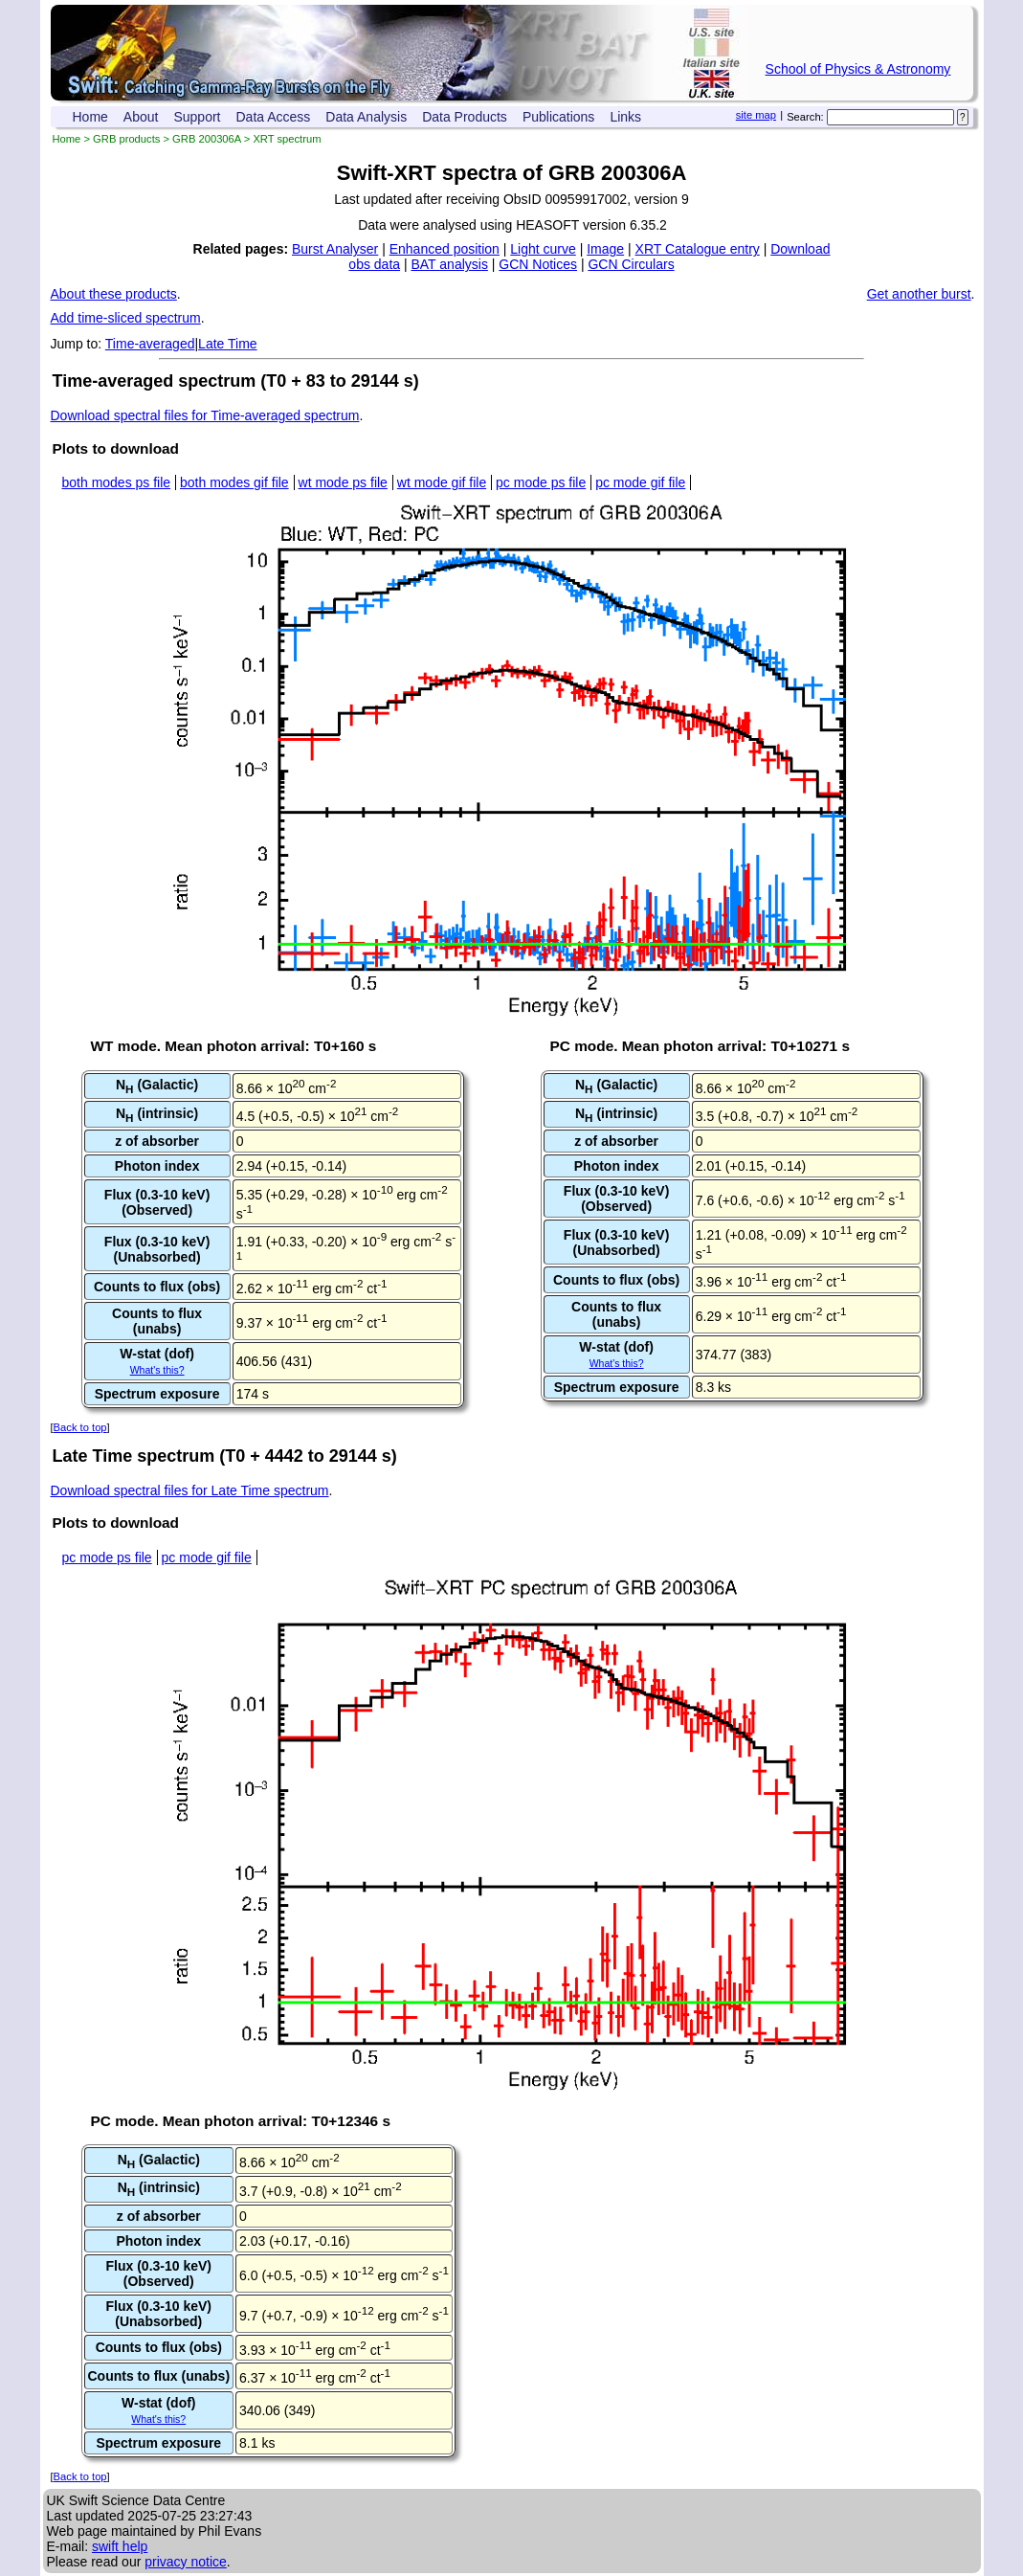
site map (756, 115)
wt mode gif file (441, 482)
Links (625, 116)
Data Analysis (366, 116)
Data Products (464, 116)
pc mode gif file (640, 482)
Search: (805, 117)
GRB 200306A (206, 139)
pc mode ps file (541, 482)
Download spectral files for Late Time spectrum (190, 1490)
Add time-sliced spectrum (126, 317)
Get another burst (919, 294)
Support (196, 116)
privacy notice (186, 2561)
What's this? (157, 1370)
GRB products (126, 139)
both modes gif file (234, 482)
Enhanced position (444, 249)
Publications (559, 116)
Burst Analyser (335, 249)
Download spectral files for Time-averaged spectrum (205, 415)
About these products (114, 294)
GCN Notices (538, 264)
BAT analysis (449, 264)
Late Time (227, 343)
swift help (119, 2546)
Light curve (542, 249)
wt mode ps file (343, 482)
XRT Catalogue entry (697, 249)
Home (90, 116)
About (141, 116)
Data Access (273, 116)
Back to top (80, 1427)
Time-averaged (150, 343)
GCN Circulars (631, 264)
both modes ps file (116, 482)
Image (605, 249)
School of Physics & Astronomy (858, 69)
